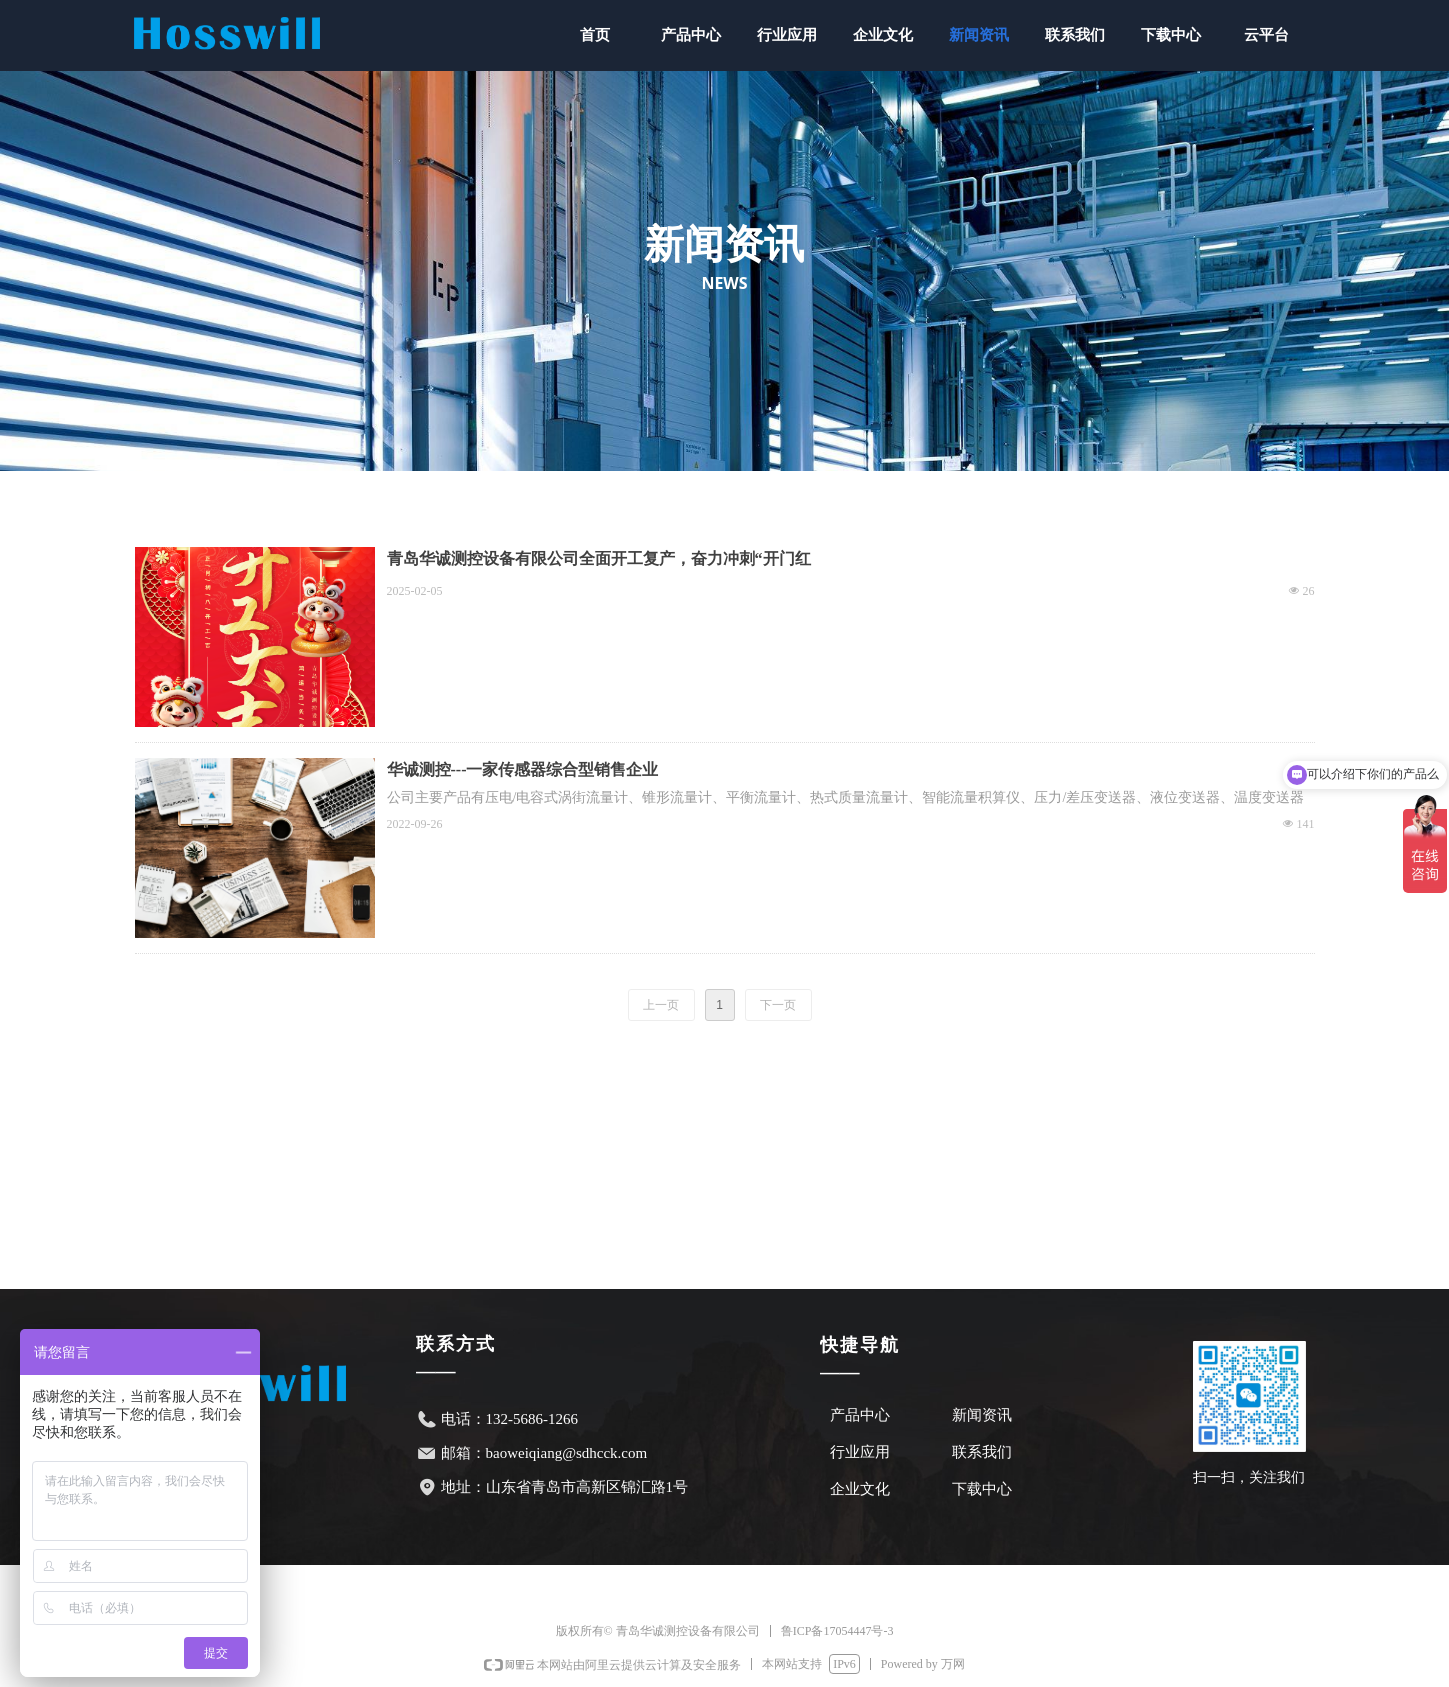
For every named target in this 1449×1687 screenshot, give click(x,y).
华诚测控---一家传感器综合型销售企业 (523, 769)
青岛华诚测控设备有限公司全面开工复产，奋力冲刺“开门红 (599, 558)
